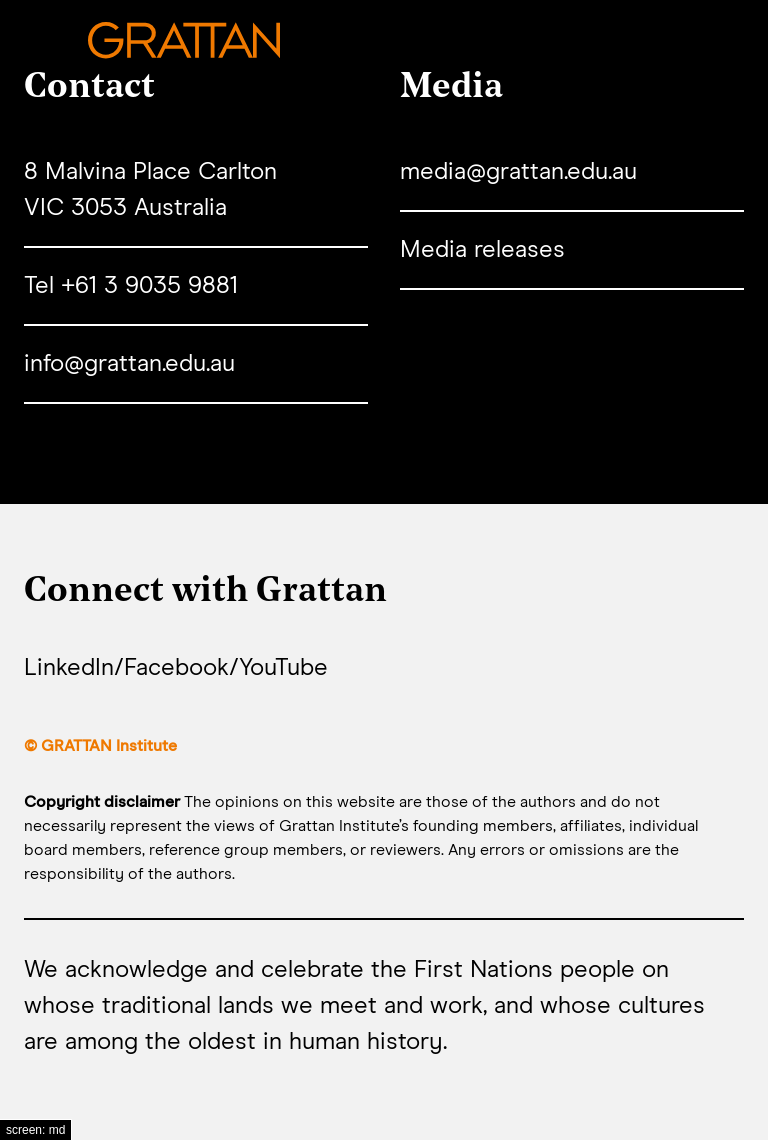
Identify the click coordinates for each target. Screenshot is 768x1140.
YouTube (283, 668)
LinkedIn (69, 668)
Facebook (176, 668)
